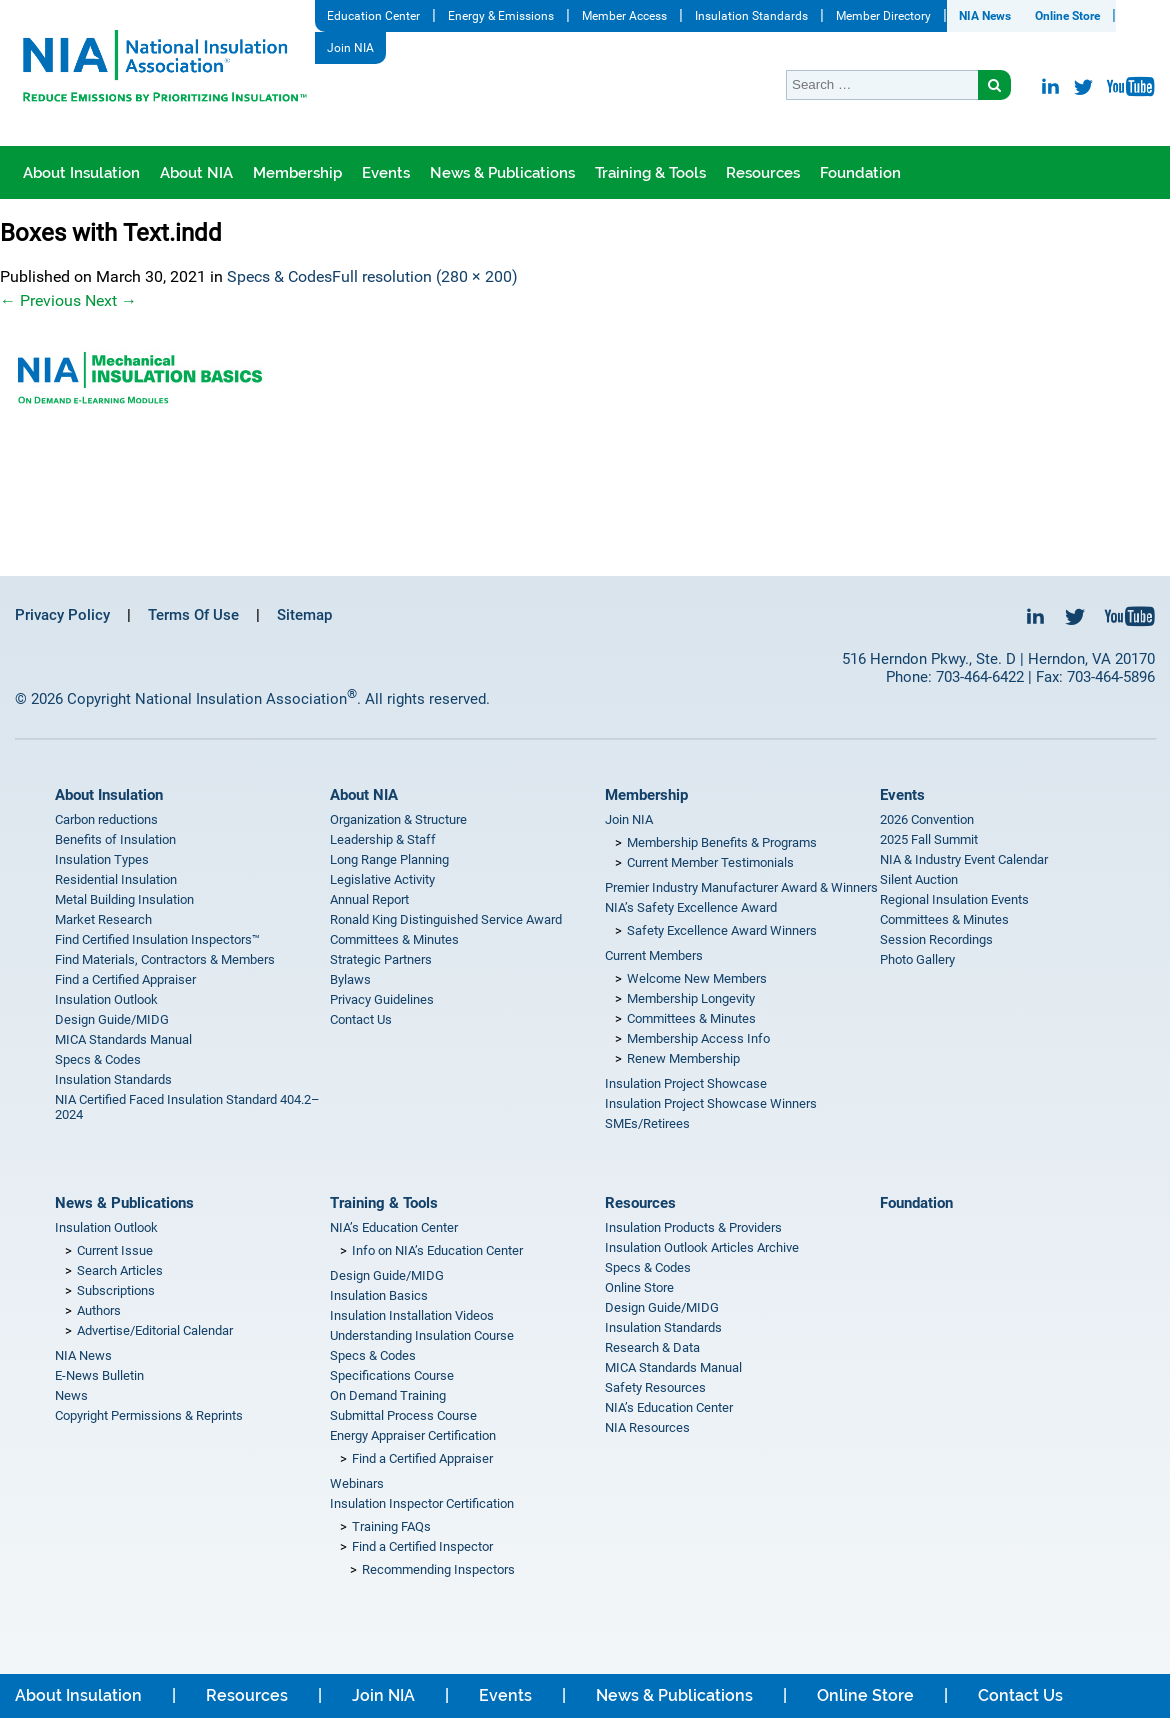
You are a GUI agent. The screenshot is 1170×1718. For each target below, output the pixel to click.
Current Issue (115, 1250)
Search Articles (120, 1270)
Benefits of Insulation (115, 839)
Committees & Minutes (394, 939)
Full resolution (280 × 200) (425, 276)
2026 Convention (927, 819)
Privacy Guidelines (382, 999)
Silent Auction (919, 879)
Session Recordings (936, 939)
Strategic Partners (381, 959)
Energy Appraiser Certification (413, 1435)
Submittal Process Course (403, 1415)
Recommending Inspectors (438, 1569)
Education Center (373, 16)
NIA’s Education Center (394, 1227)
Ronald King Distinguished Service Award (446, 919)
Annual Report (369, 899)
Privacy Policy (62, 615)
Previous (40, 300)
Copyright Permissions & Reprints (149, 1415)
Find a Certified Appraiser (125, 979)
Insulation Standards (751, 16)
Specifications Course (392, 1375)
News (71, 1395)
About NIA (196, 173)
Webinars (357, 1483)
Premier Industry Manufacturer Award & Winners (741, 887)
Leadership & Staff (383, 839)
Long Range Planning (389, 859)
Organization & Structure (398, 819)
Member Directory (883, 16)
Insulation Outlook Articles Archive (702, 1247)
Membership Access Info (698, 1038)
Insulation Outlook (106, 999)
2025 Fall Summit (929, 839)
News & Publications (502, 173)
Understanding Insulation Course (422, 1335)
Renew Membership (683, 1058)
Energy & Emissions (501, 16)
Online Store (1067, 16)
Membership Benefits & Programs (722, 842)
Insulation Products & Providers (693, 1227)
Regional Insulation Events (954, 899)
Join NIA (350, 48)
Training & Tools (650, 173)
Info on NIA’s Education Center (437, 1250)
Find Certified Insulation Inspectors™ (157, 939)
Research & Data (652, 1347)
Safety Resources (655, 1387)
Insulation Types (102, 859)
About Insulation (81, 173)
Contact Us (361, 1019)
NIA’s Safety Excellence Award (691, 907)
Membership (297, 173)
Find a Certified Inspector (422, 1546)
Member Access (624, 16)
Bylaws (350, 979)
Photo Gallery (917, 959)
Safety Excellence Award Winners (722, 930)
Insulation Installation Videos (412, 1315)
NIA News (985, 16)
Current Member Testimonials (710, 862)
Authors (99, 1310)
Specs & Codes (279, 276)
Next (111, 300)
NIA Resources (647, 1427)
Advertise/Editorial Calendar (155, 1330)
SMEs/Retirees (647, 1123)
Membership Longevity (691, 998)
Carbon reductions (106, 819)
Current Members (654, 955)
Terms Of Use (193, 615)
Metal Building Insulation (124, 899)
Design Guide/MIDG (112, 1019)
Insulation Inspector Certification (422, 1503)
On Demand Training (388, 1395)
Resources (763, 173)
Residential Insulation (116, 879)
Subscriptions (116, 1290)
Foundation (860, 173)
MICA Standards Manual (123, 1039)
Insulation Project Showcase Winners (711, 1103)
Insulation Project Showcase (686, 1083)
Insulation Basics (379, 1295)
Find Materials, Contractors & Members (165, 959)
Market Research (103, 919)
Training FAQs (391, 1526)
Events (386, 173)
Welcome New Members (697, 978)
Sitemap (304, 615)
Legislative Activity (382, 879)
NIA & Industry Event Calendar (964, 859)
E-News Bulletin (99, 1375)
